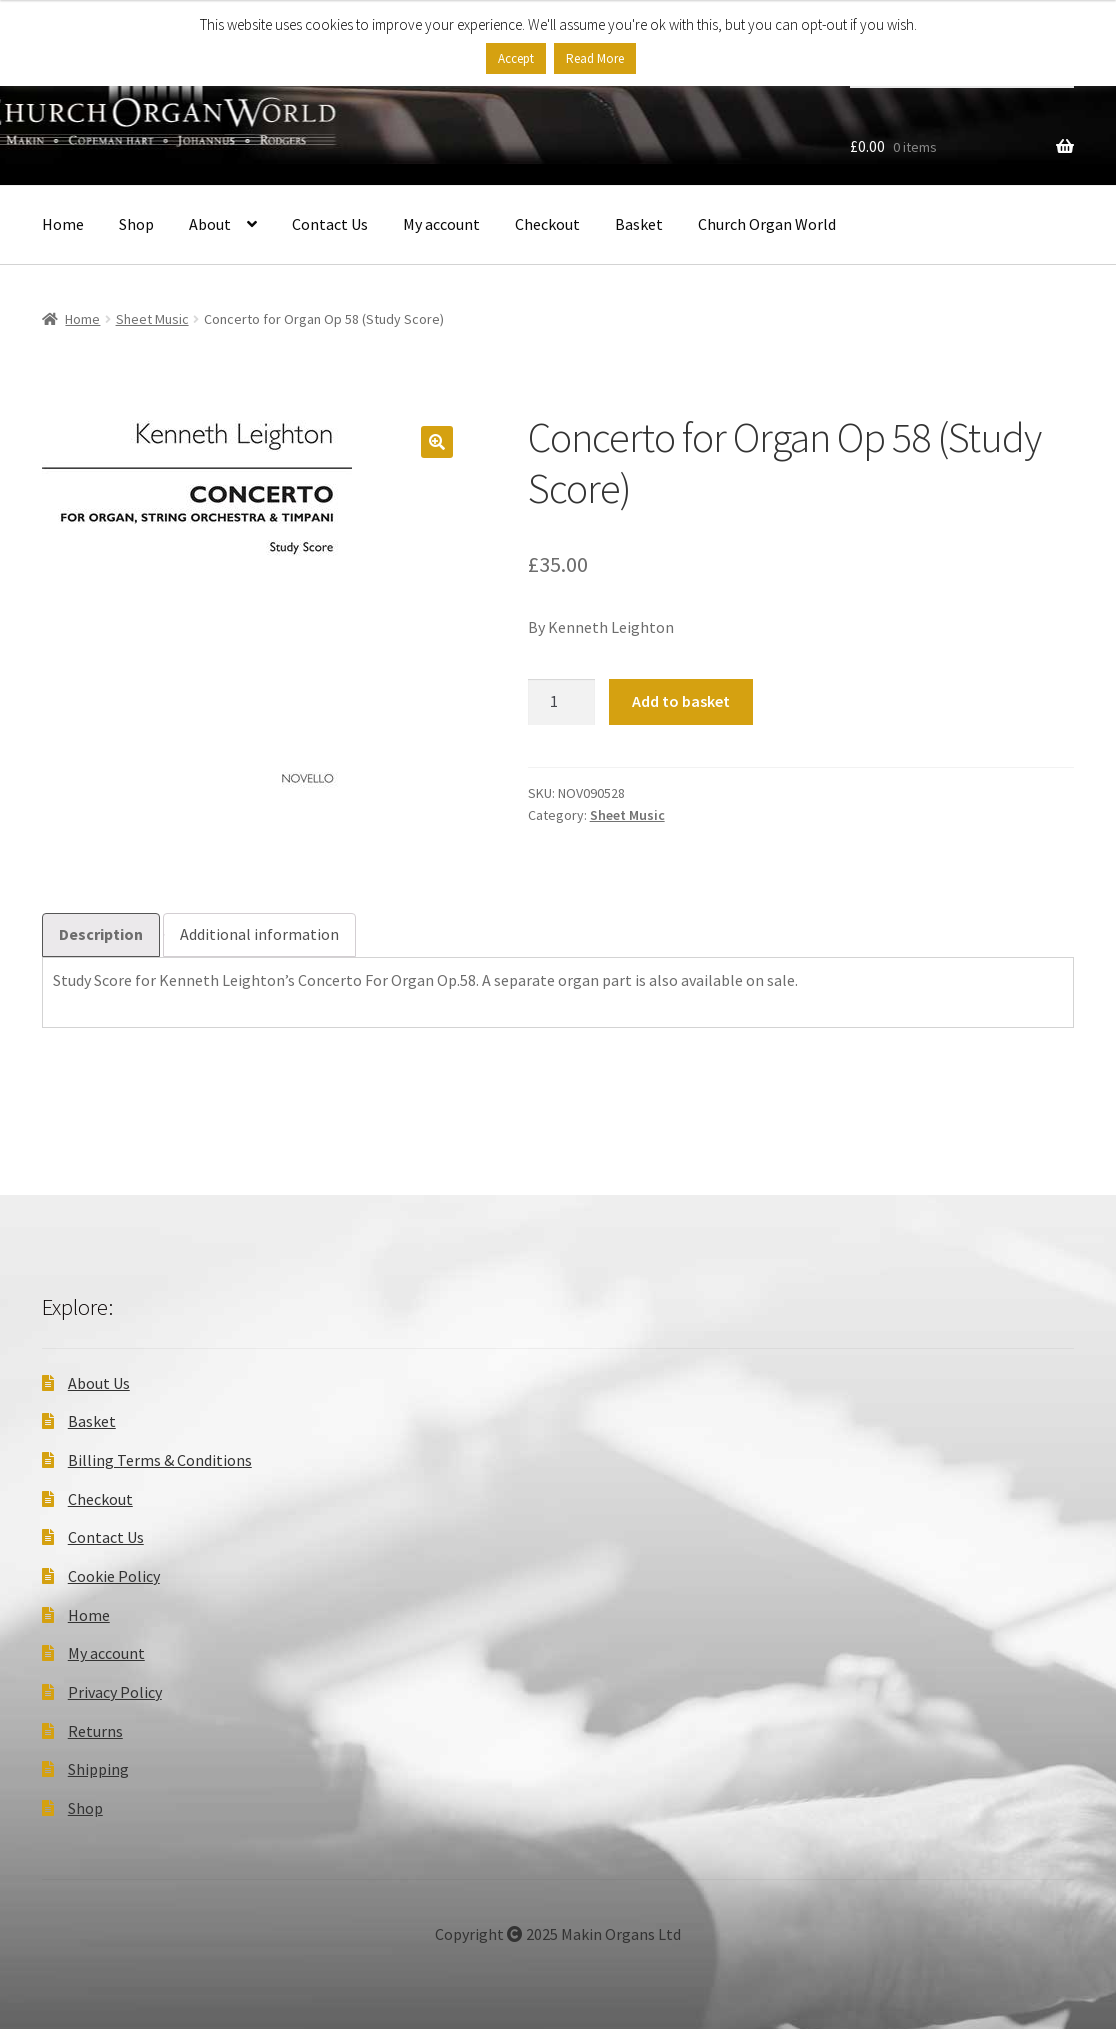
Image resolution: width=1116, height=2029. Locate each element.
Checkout (547, 224)
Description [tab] (101, 934)
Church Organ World (767, 224)
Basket (639, 224)
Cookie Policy (114, 1576)
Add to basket (681, 701)
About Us (99, 1383)
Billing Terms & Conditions (160, 1460)
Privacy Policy (115, 1692)
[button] (437, 442)
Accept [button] (516, 58)
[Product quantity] (562, 702)
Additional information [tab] (259, 934)
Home (63, 224)
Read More (595, 58)
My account (441, 224)
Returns (95, 1731)
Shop (136, 224)
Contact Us (330, 224)
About (210, 224)
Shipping (98, 1769)
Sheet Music (152, 319)
